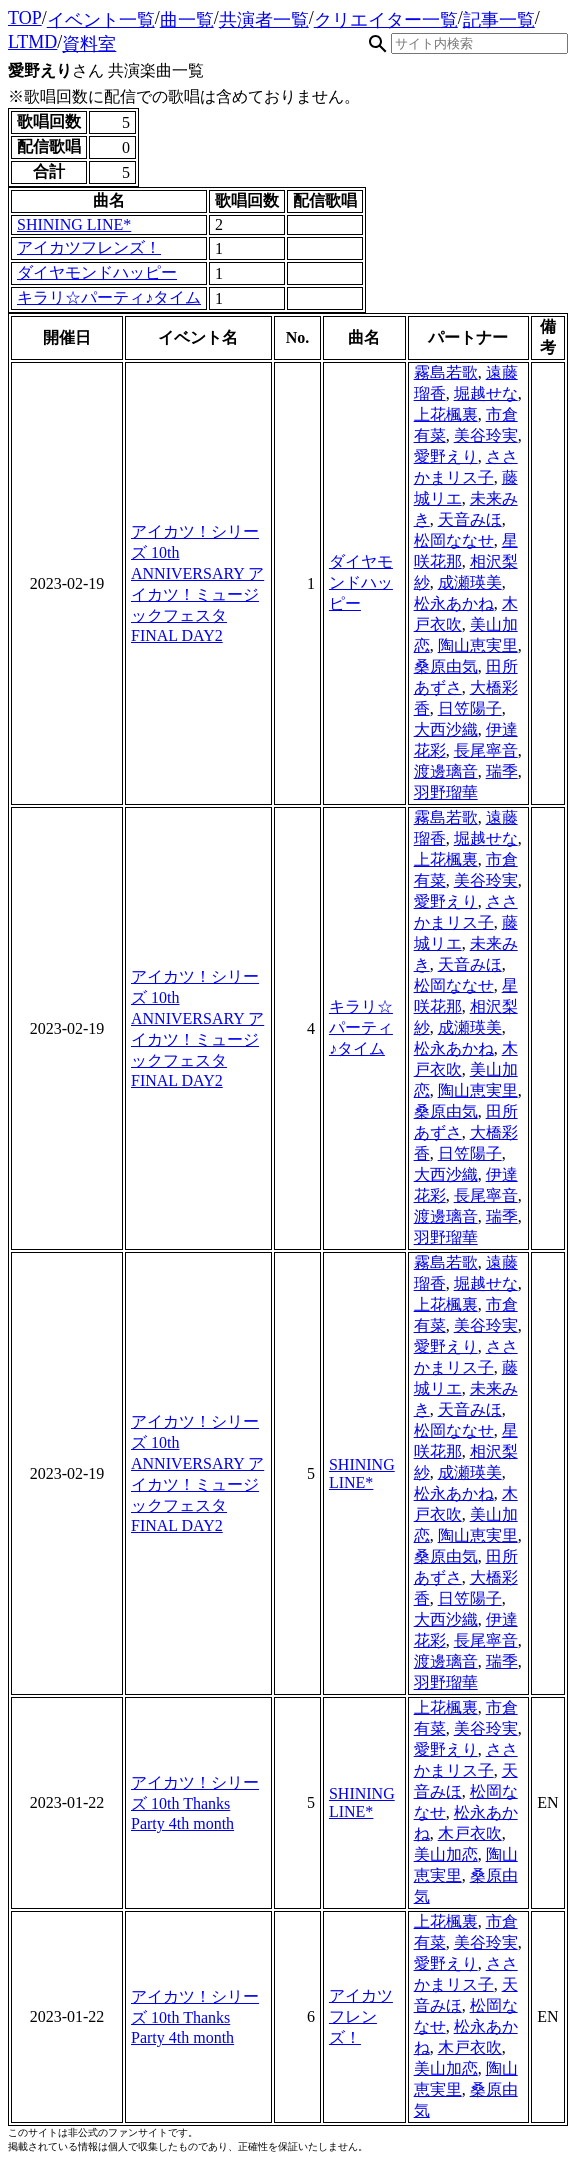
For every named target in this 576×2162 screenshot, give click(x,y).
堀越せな (486, 393)
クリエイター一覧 (386, 20)
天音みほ (470, 519)
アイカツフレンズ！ (89, 247)
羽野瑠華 (446, 792)
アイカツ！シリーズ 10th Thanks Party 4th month (195, 1803)
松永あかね (454, 603)
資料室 (89, 44)
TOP (25, 18)
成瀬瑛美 (470, 582)
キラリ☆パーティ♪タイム (109, 297)
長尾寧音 (486, 750)
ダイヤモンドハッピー (97, 272)
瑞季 (502, 771)
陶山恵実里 (478, 645)
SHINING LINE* (74, 224)
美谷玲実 (486, 435)
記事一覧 (499, 20)
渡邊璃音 (446, 771)
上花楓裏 (446, 414)
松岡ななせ (454, 540)
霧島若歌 (446, 372)
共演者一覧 (264, 20)
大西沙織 (446, 729)
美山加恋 (446, 1854)
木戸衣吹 (470, 1833)
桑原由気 (446, 666)
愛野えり (446, 456)
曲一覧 (187, 20)
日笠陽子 (470, 708)
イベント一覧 (101, 20)
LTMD (32, 42)
